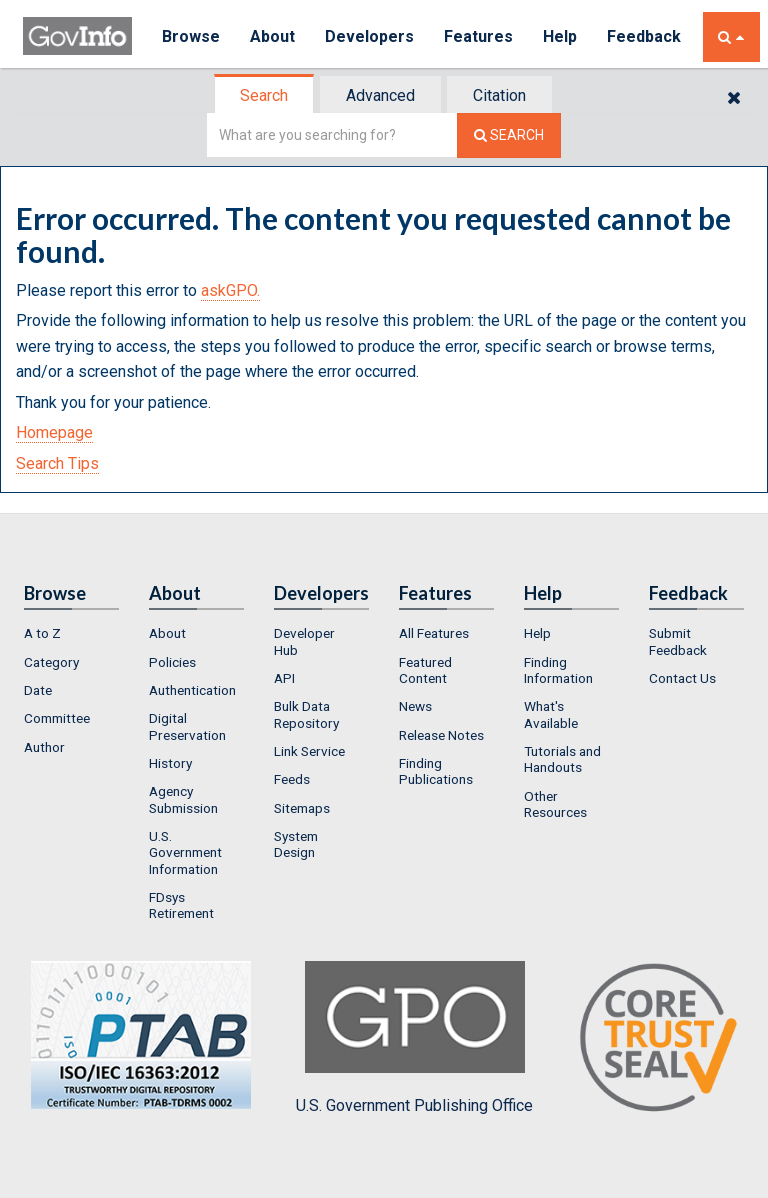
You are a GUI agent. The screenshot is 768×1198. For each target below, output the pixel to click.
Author (44, 747)
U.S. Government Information (185, 852)
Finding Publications (436, 771)
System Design (296, 844)
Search (264, 95)
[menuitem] (71, 633)
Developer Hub (304, 641)
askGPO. (230, 290)
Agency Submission (183, 799)
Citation (499, 95)
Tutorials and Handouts (562, 759)
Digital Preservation (187, 726)
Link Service (309, 751)
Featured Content (425, 670)
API (284, 678)
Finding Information (558, 670)
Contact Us (682, 678)
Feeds (292, 779)
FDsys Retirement (181, 905)
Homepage (54, 432)
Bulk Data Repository (306, 714)
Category (51, 662)
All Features (434, 633)
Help (560, 36)
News (415, 706)
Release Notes (441, 735)
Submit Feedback (678, 641)
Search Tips (57, 463)
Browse (191, 36)
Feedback (644, 36)
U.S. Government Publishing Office (414, 1038)
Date (38, 690)
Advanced (380, 95)
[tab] (265, 95)
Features (478, 36)
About (272, 36)
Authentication (192, 690)
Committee (57, 718)
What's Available (551, 714)
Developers (369, 36)
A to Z (42, 633)
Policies (172, 662)
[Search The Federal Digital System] (509, 135)
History (170, 763)
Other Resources (555, 804)
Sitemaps (302, 808)
